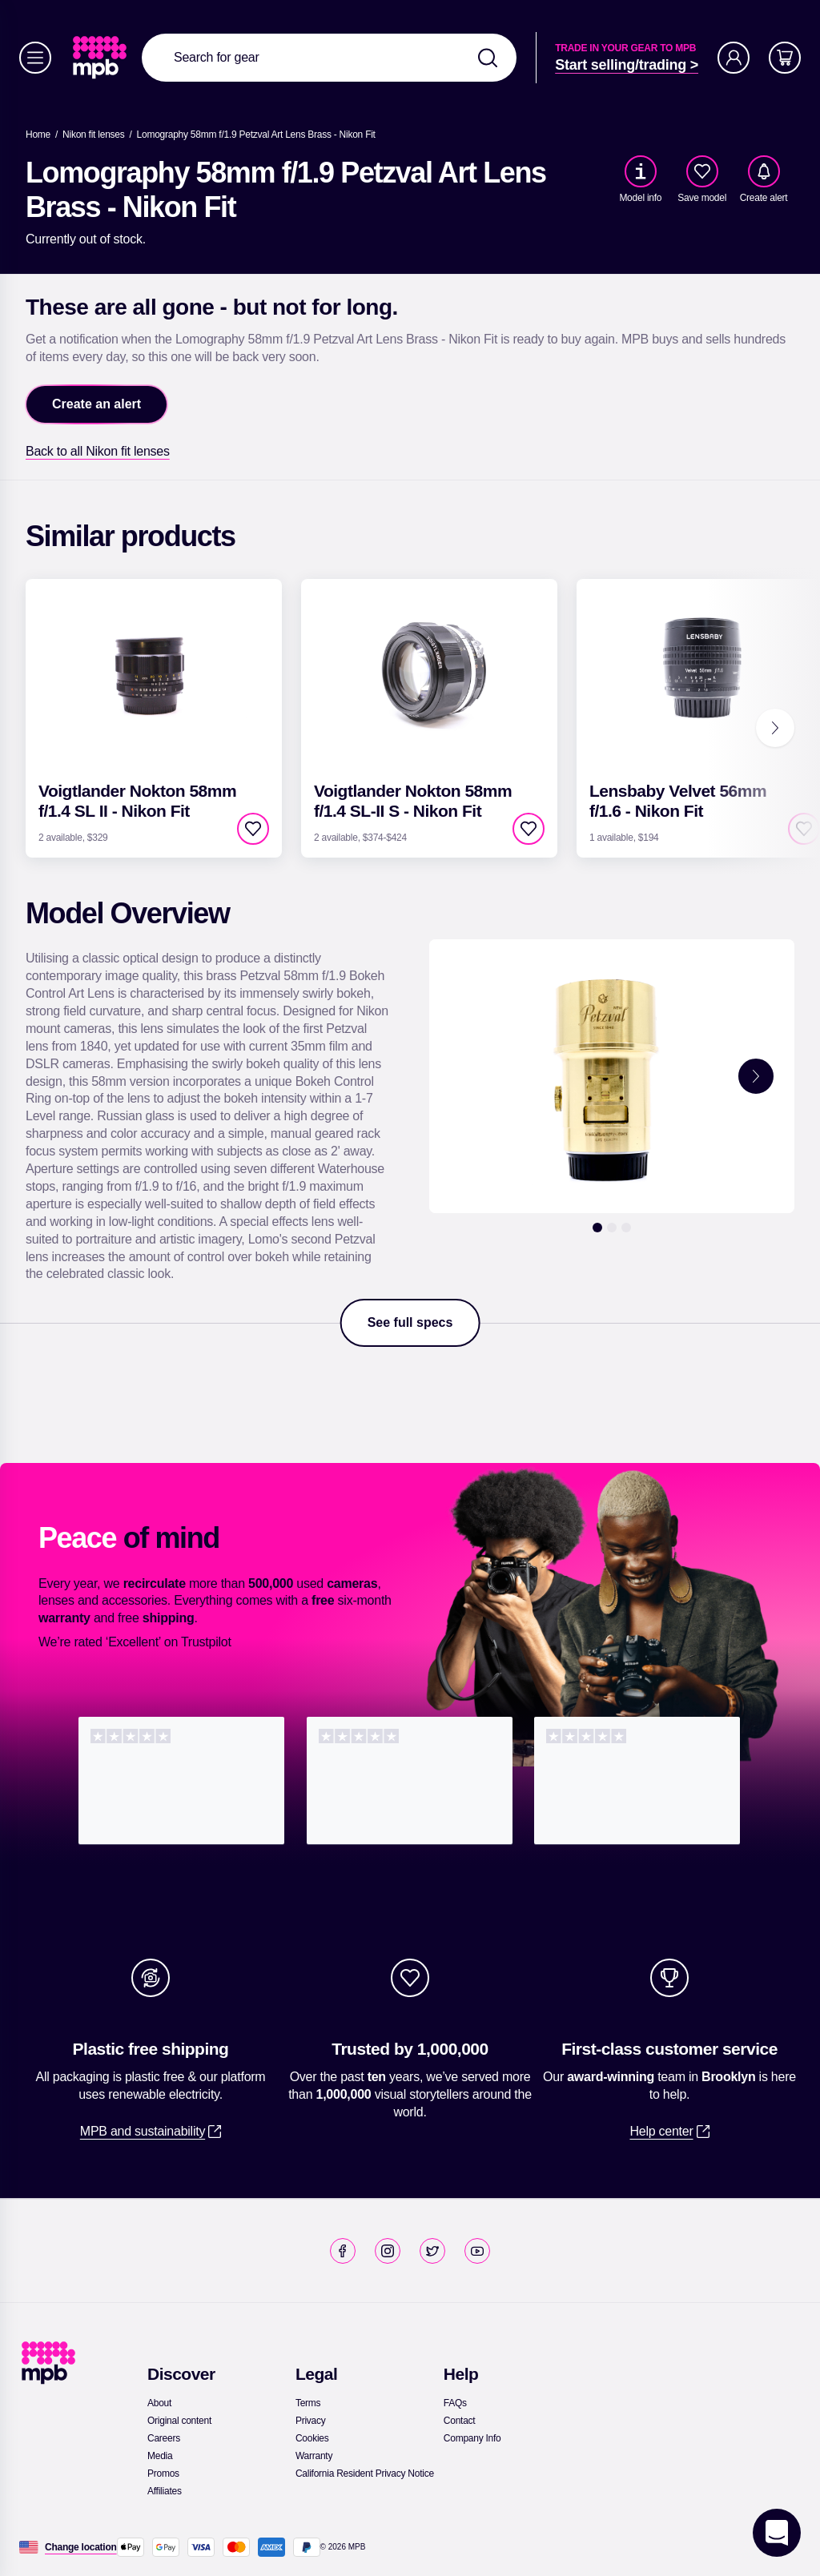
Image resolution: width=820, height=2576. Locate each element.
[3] (626, 1227)
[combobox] (329, 58)
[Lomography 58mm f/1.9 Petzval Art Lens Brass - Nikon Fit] (256, 134)
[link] (101, 57)
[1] (597, 1227)
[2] (612, 1227)
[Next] (775, 728)
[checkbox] (702, 171)
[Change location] (81, 2547)
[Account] (734, 58)
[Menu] (35, 58)
